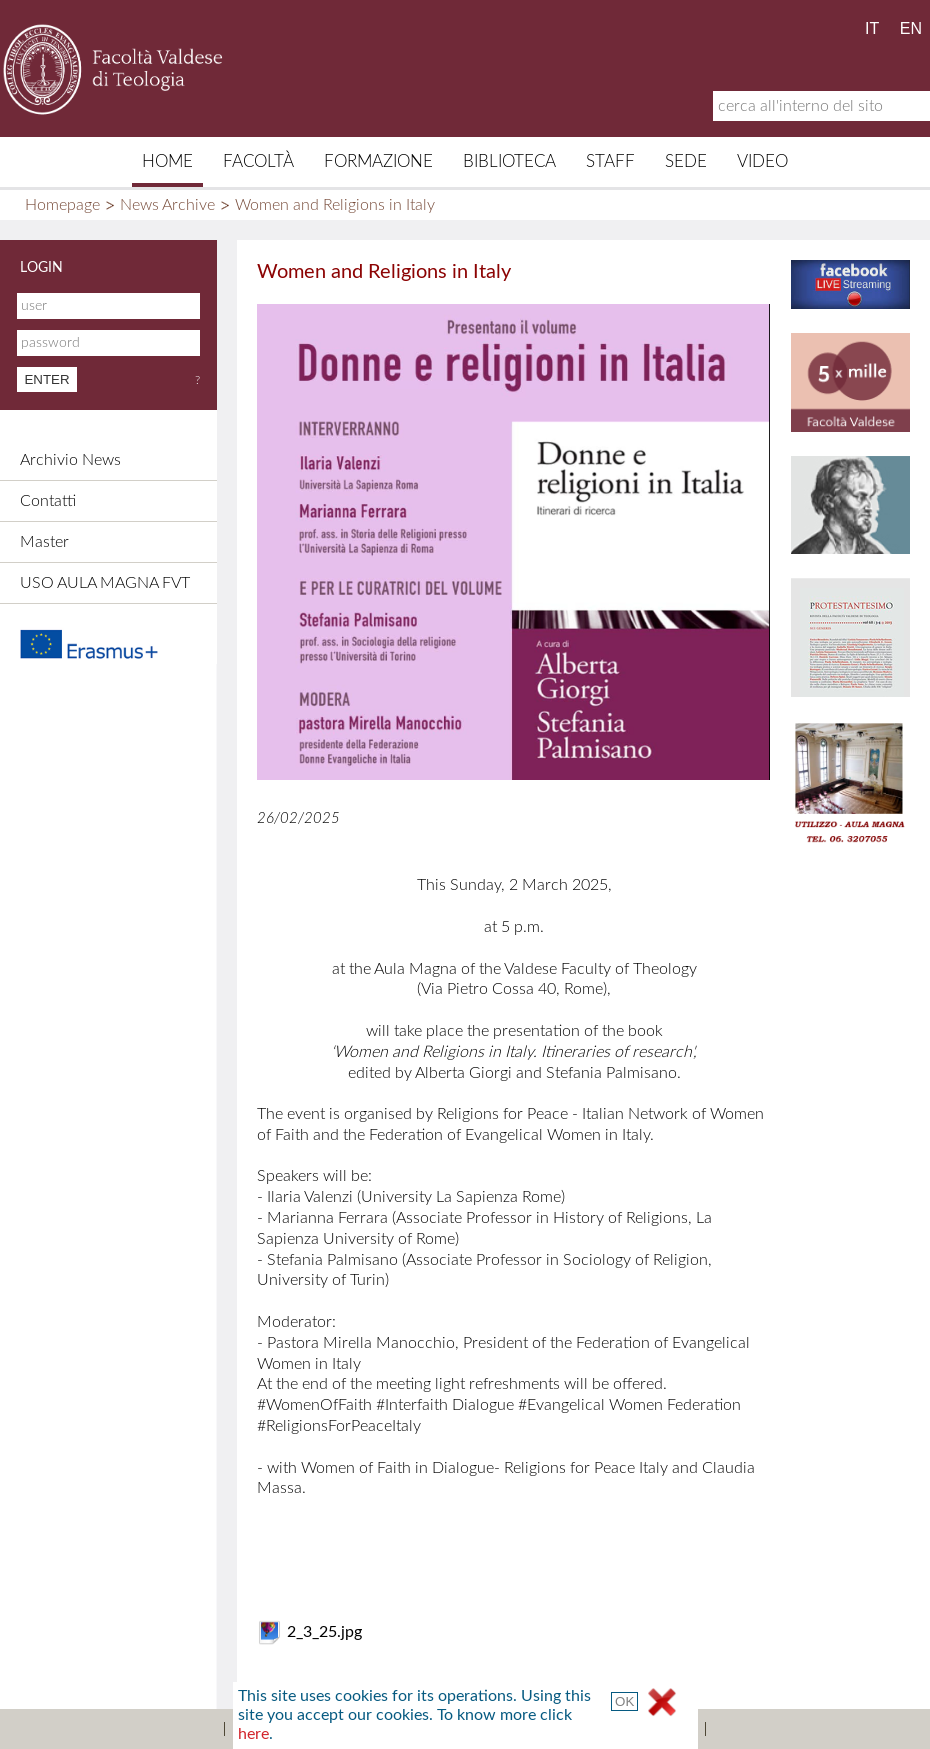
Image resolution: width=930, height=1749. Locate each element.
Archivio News (70, 460)
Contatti (48, 501)
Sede (686, 161)
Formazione (378, 161)
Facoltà (258, 161)
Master (44, 542)
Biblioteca (509, 161)
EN (911, 28)
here (253, 1734)
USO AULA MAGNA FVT (105, 583)
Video (762, 161)
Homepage (62, 205)
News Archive (167, 205)
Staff (610, 161)
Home (167, 161)
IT (872, 28)
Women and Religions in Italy (335, 205)
